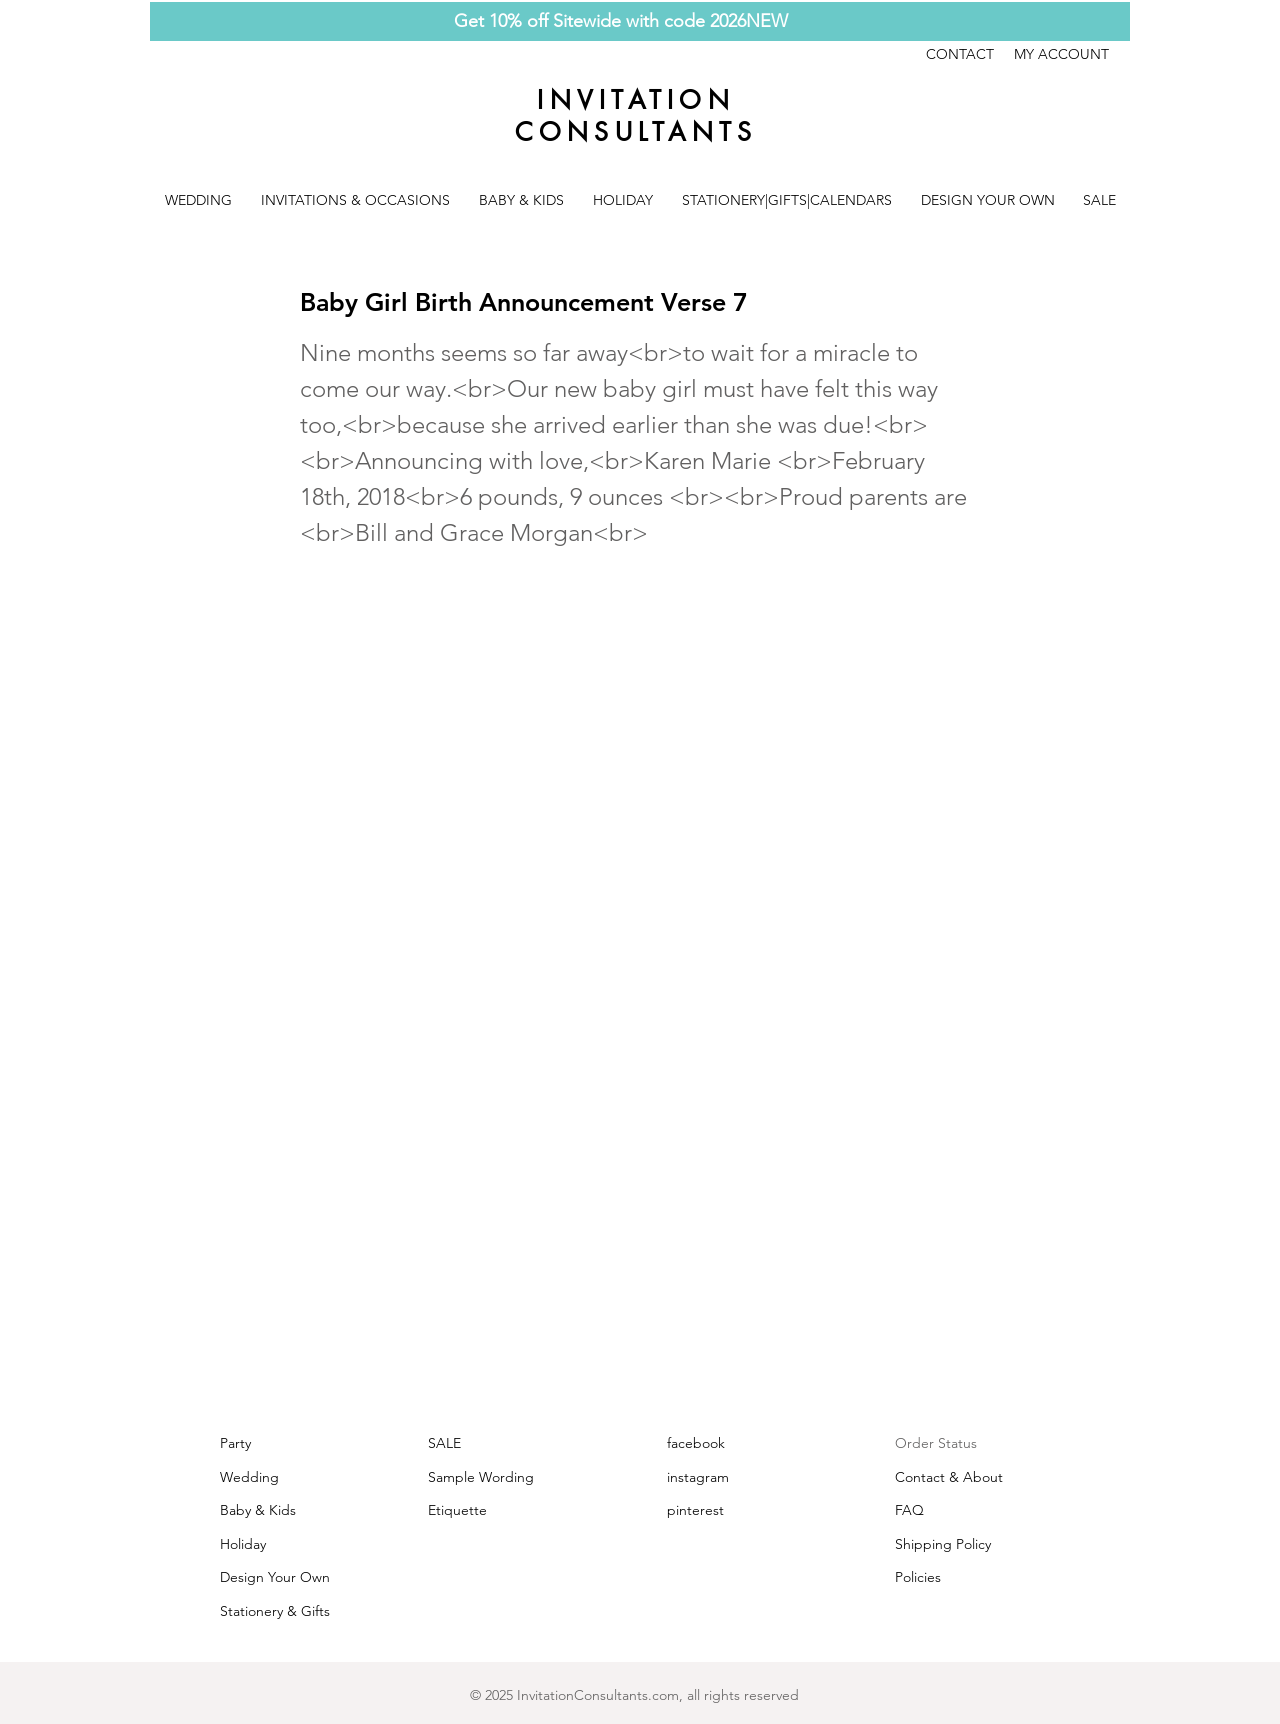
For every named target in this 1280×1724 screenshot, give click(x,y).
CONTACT (970, 54)
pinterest (695, 1510)
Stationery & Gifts (275, 1611)
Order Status (936, 1443)
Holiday (243, 1544)
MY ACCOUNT (1061, 54)
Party (235, 1443)
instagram (698, 1477)
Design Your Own (275, 1577)
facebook (696, 1443)
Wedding (249, 1477)
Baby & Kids (258, 1510)
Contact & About (949, 1477)
